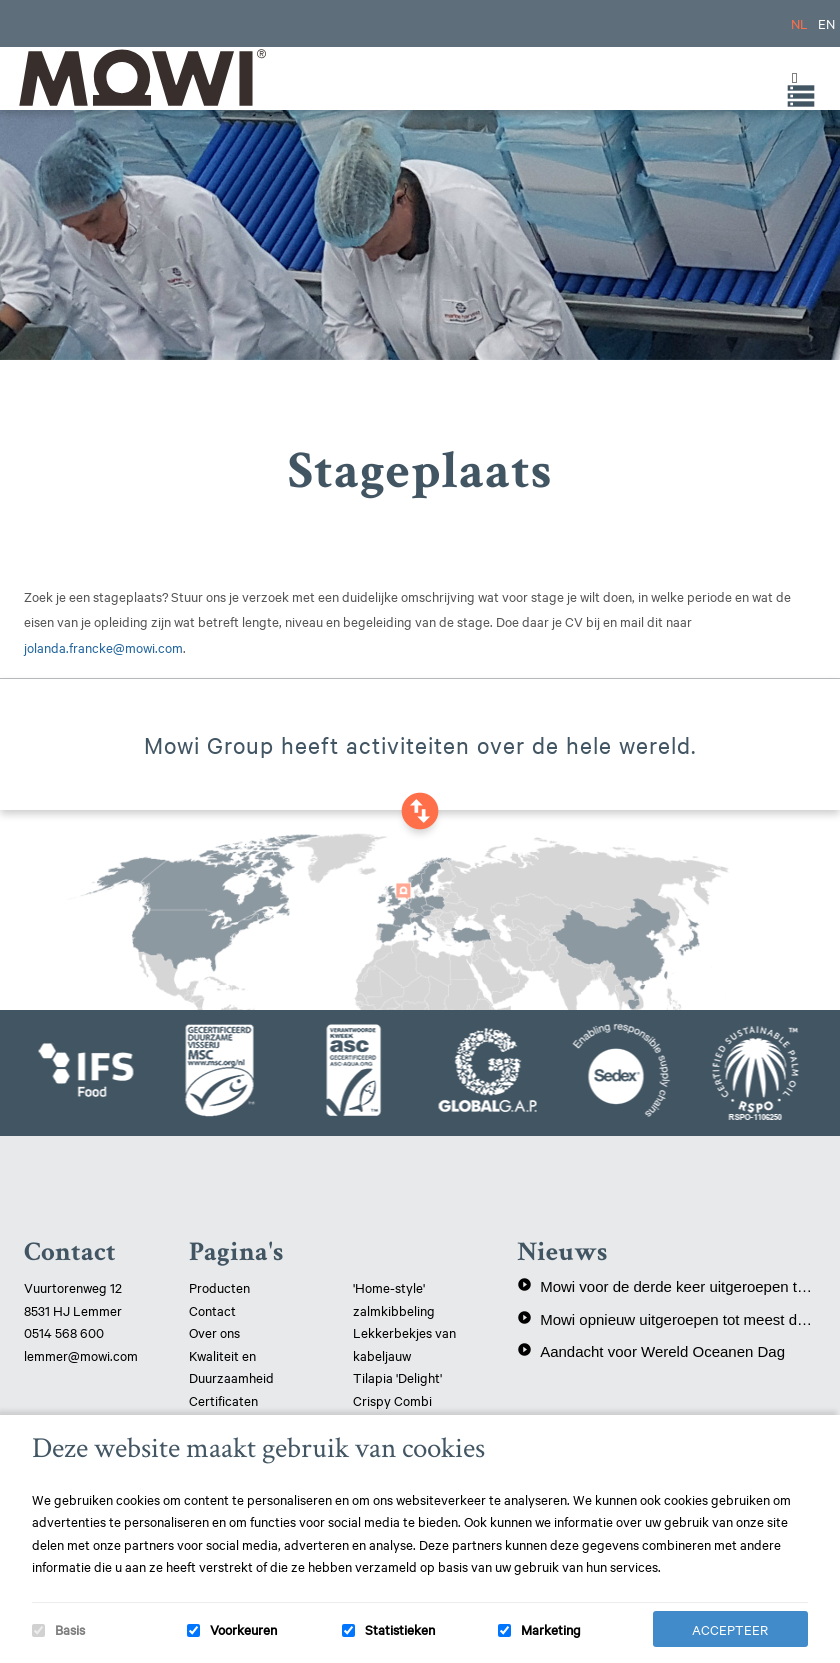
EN (826, 23)
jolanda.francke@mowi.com (103, 647)
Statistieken (400, 1629)
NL (799, 23)
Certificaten (223, 1400)
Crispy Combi (392, 1400)
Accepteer (730, 1629)
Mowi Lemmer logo (141, 77)
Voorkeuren (243, 1629)
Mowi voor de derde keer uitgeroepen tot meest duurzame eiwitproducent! (666, 1286)
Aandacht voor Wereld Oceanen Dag (651, 1351)
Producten (219, 1287)
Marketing (551, 1629)
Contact (212, 1310)
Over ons (214, 1332)
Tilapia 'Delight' (399, 1377)
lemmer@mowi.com (81, 1355)
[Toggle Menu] (790, 78)
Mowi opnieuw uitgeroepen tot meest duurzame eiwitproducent (666, 1319)
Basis (70, 1629)
